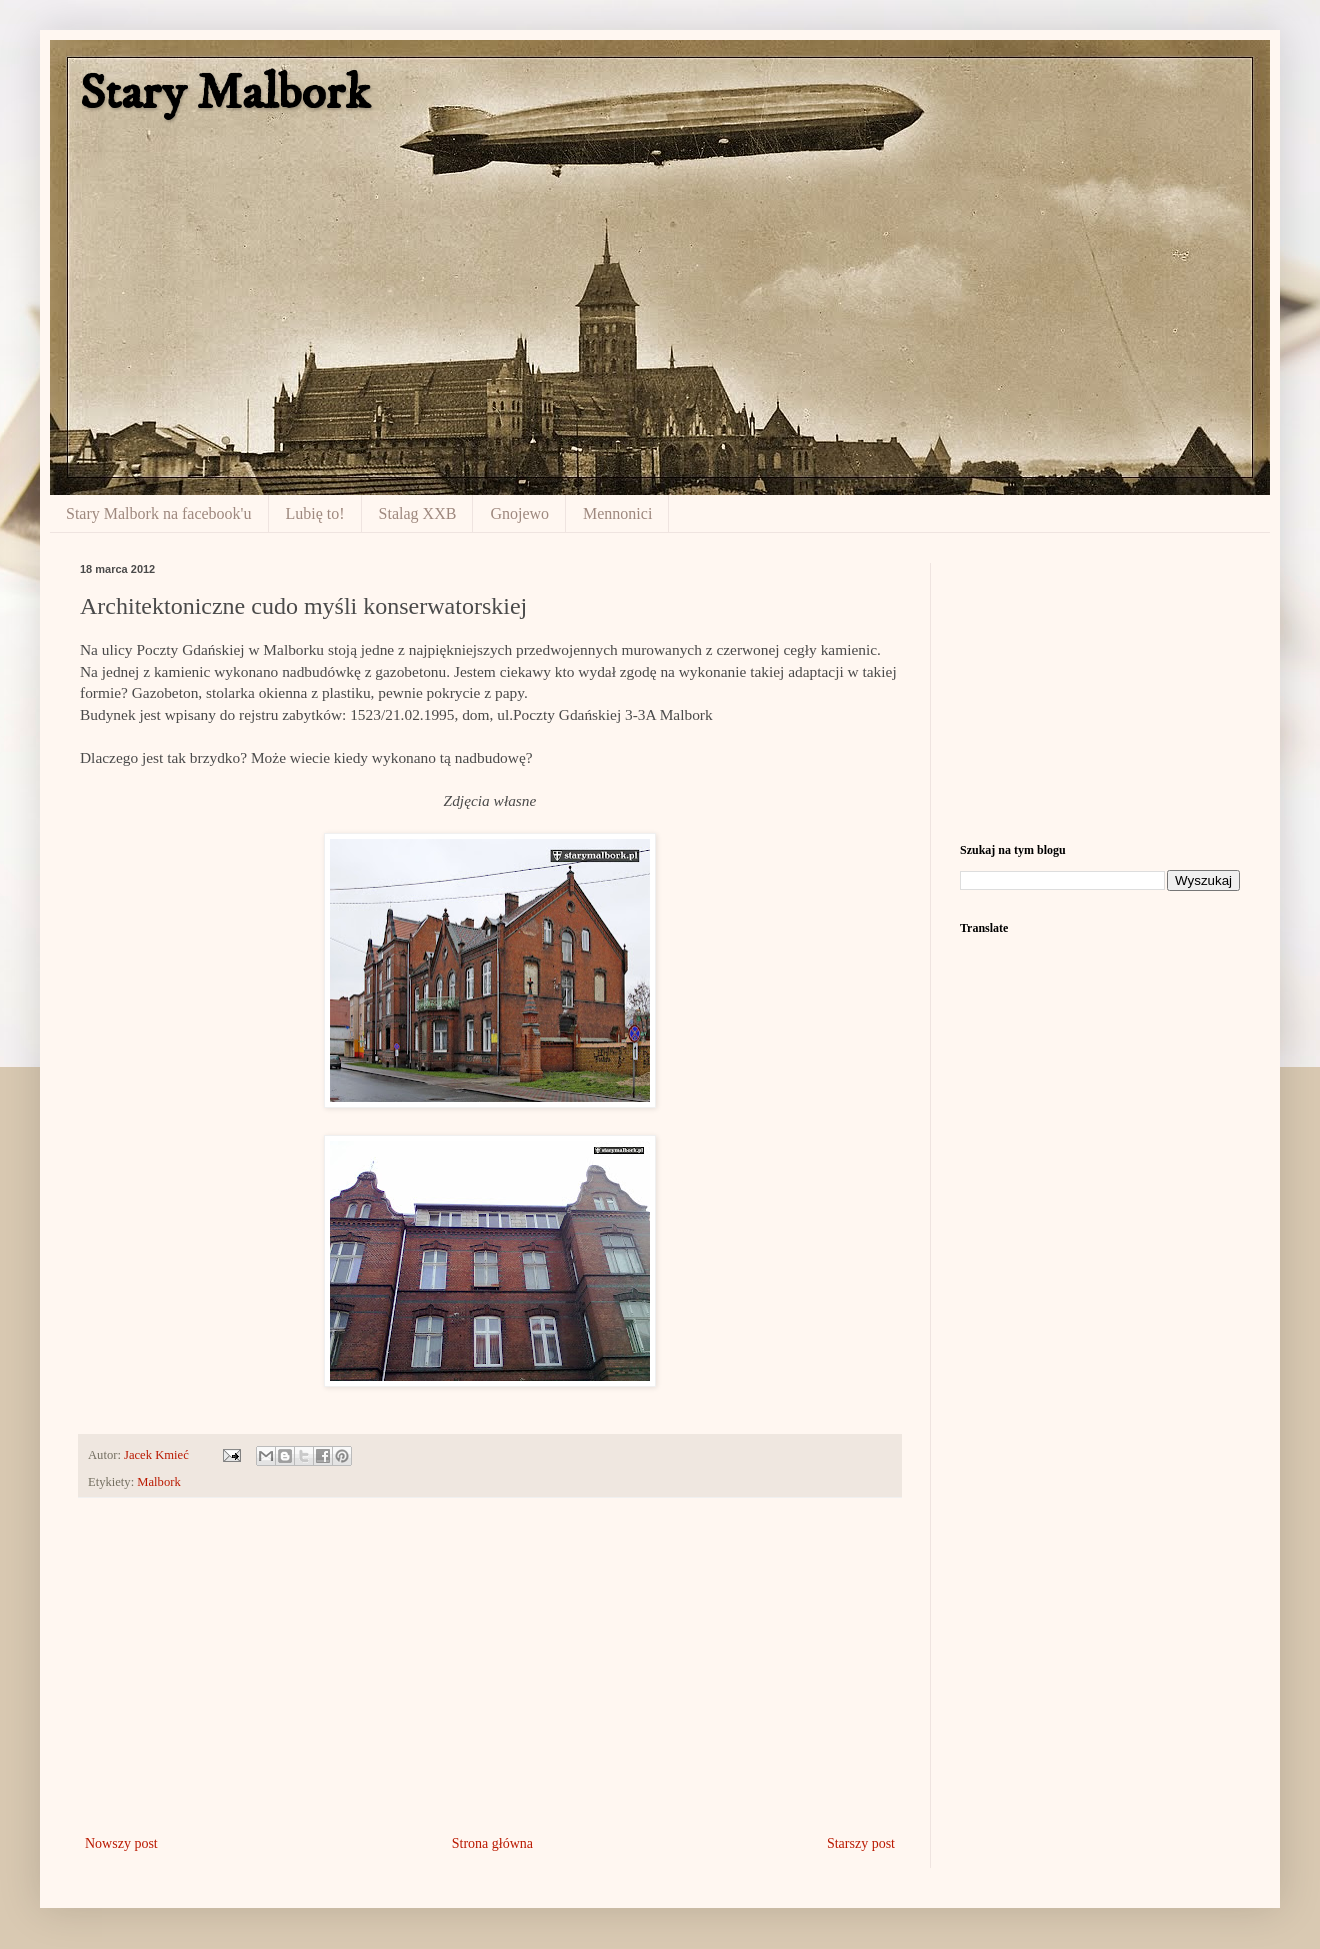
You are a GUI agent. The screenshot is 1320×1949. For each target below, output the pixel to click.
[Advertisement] (490, 1666)
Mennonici (617, 513)
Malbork (158, 1482)
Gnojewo (519, 513)
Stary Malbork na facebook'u (159, 513)
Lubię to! (315, 513)
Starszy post (861, 1843)
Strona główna (492, 1843)
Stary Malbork (225, 93)
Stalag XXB (418, 513)
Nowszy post (121, 1843)
